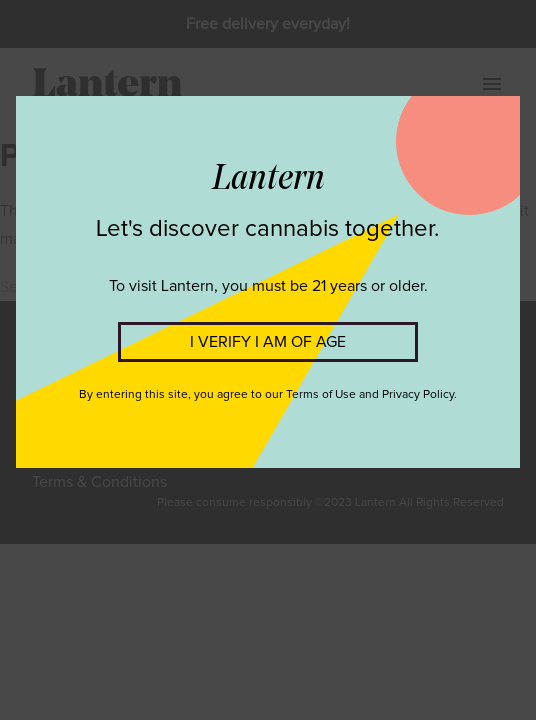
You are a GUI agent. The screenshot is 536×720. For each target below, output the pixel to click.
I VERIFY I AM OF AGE (268, 342)
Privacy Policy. (419, 395)
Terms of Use (321, 395)
